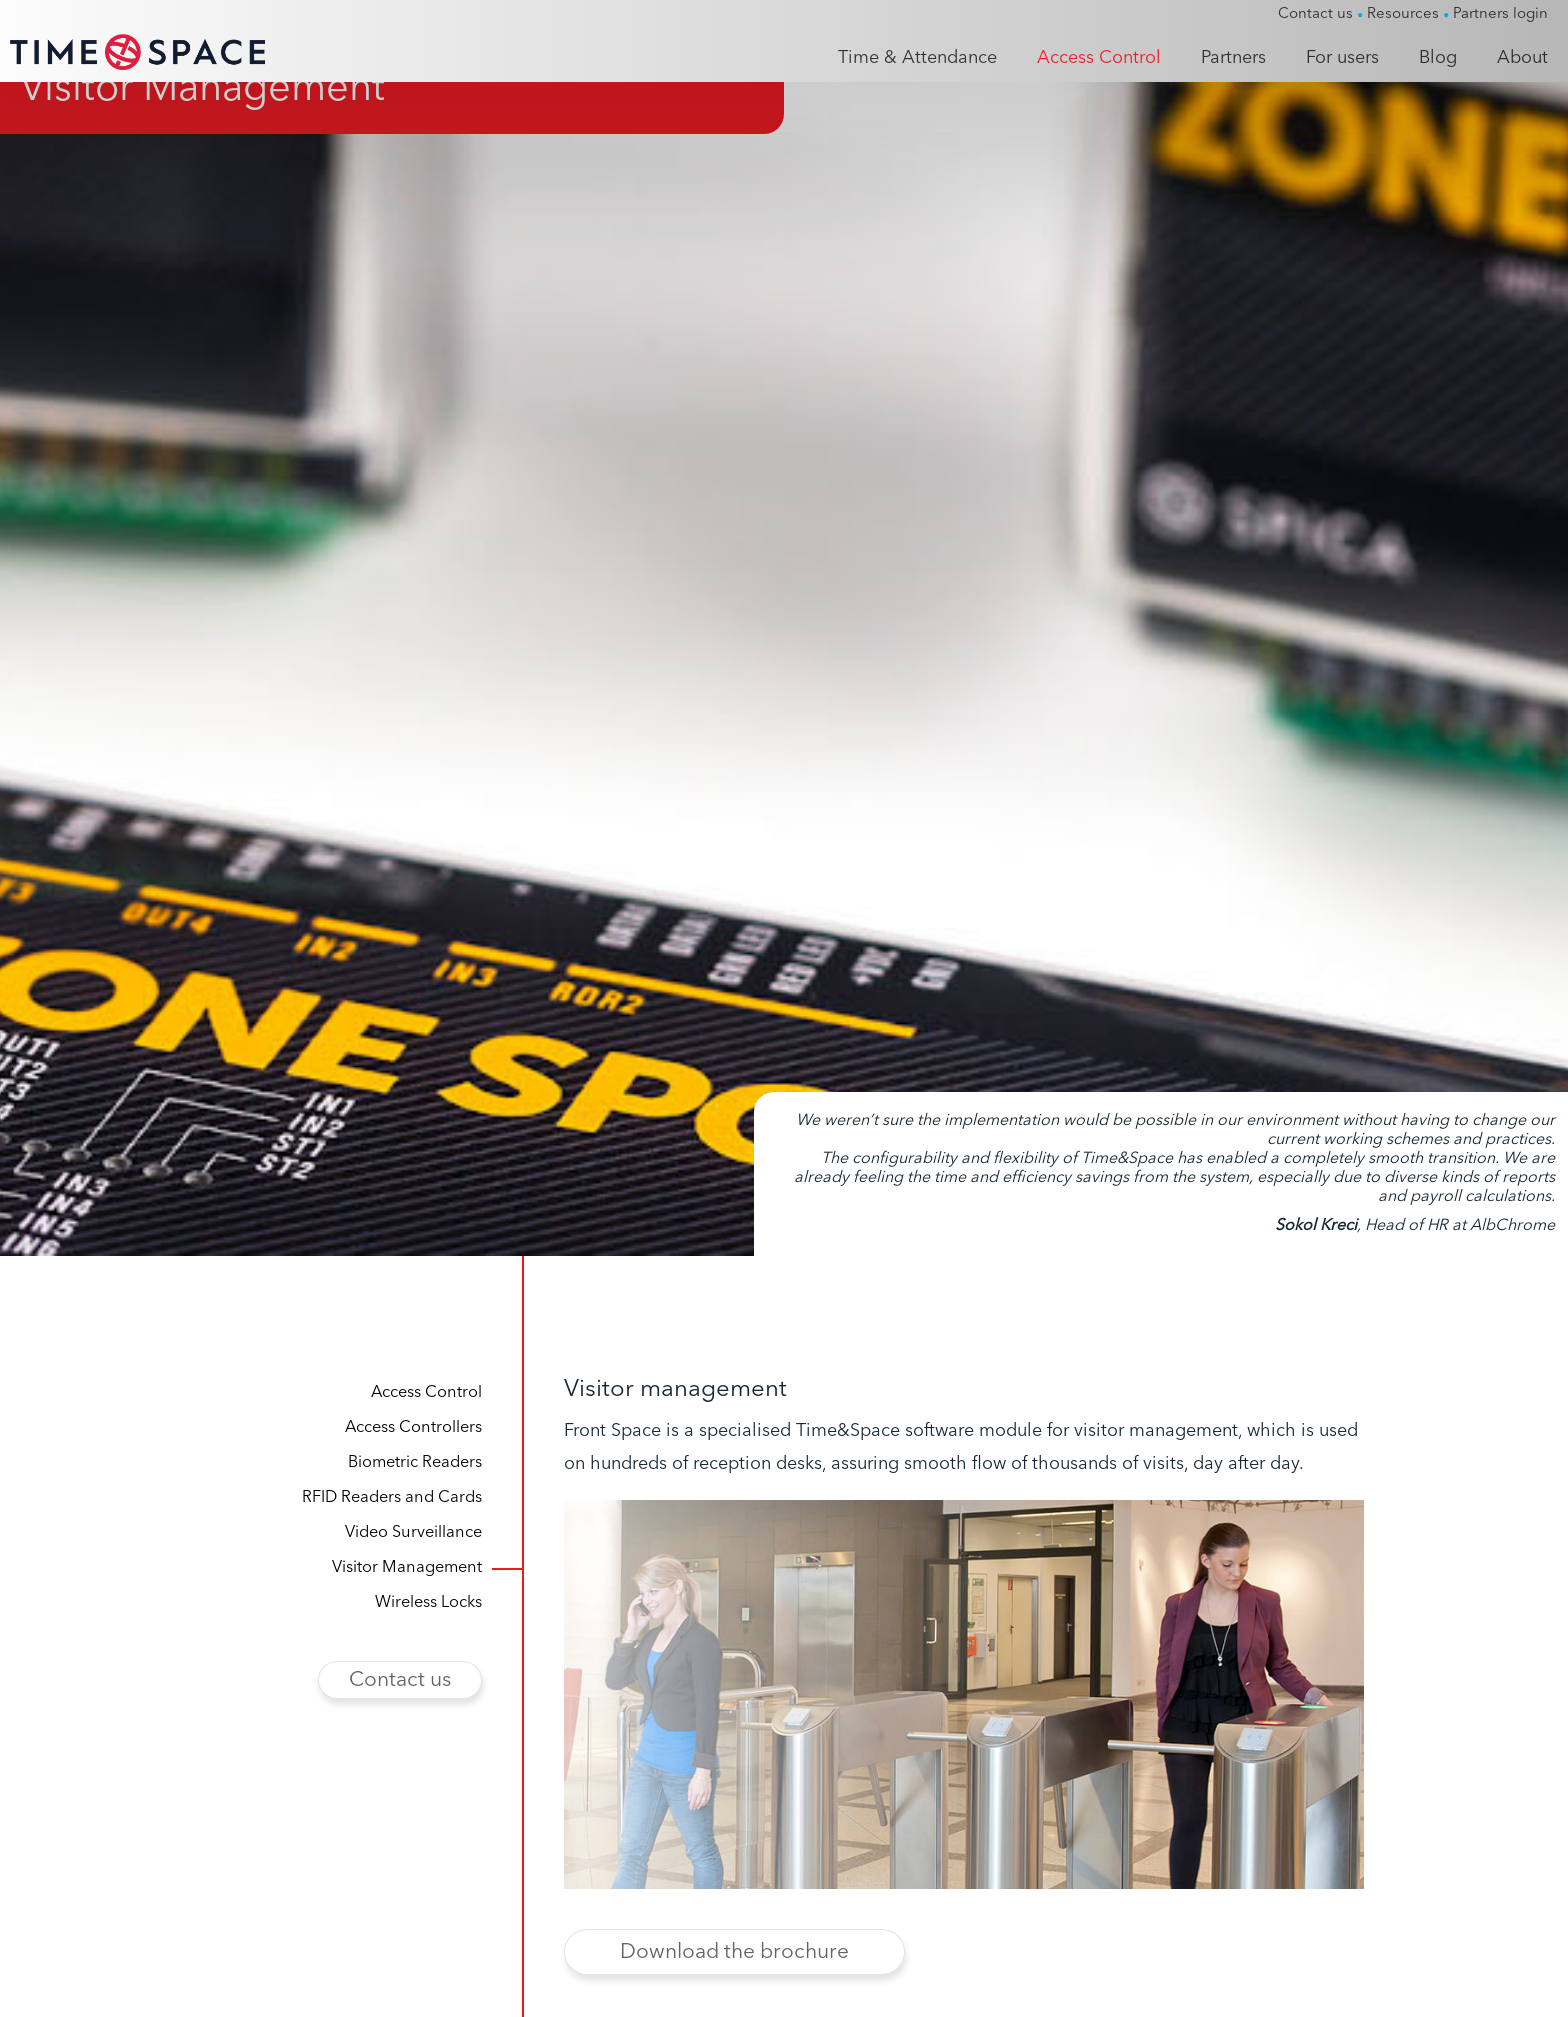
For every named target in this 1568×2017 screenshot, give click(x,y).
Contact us (400, 1709)
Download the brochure (734, 1981)
